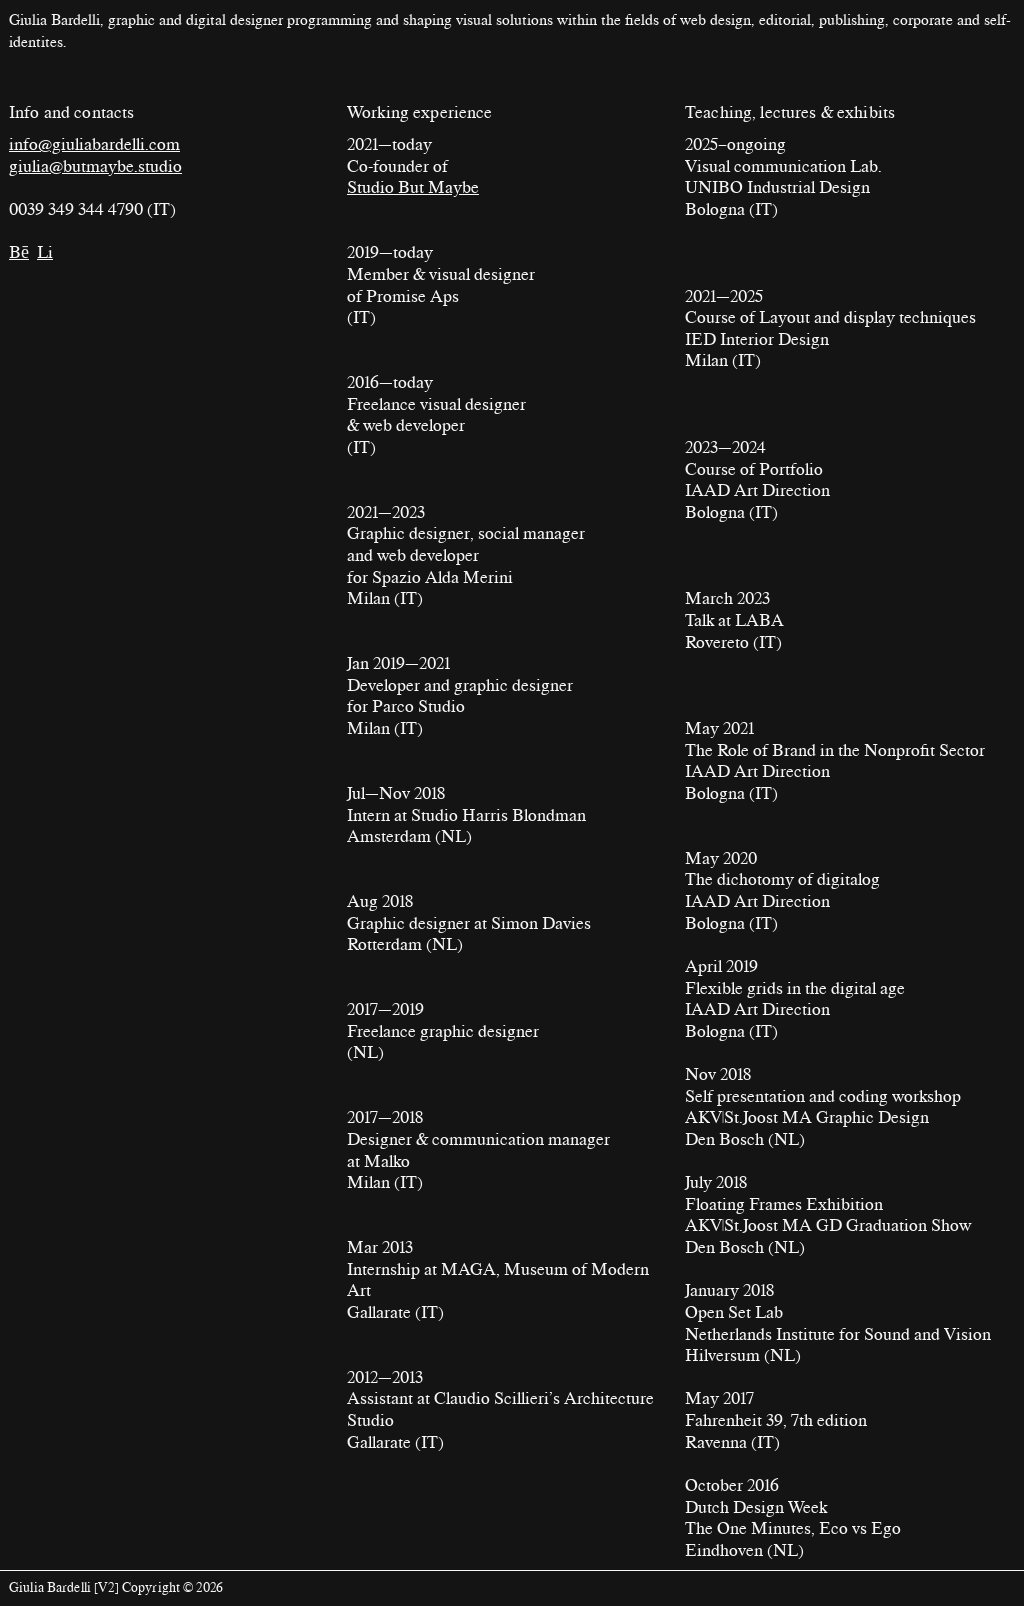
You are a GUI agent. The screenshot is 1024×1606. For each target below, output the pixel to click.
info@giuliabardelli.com (94, 144)
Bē (19, 252)
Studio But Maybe (413, 187)
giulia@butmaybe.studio (95, 166)
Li (45, 252)
